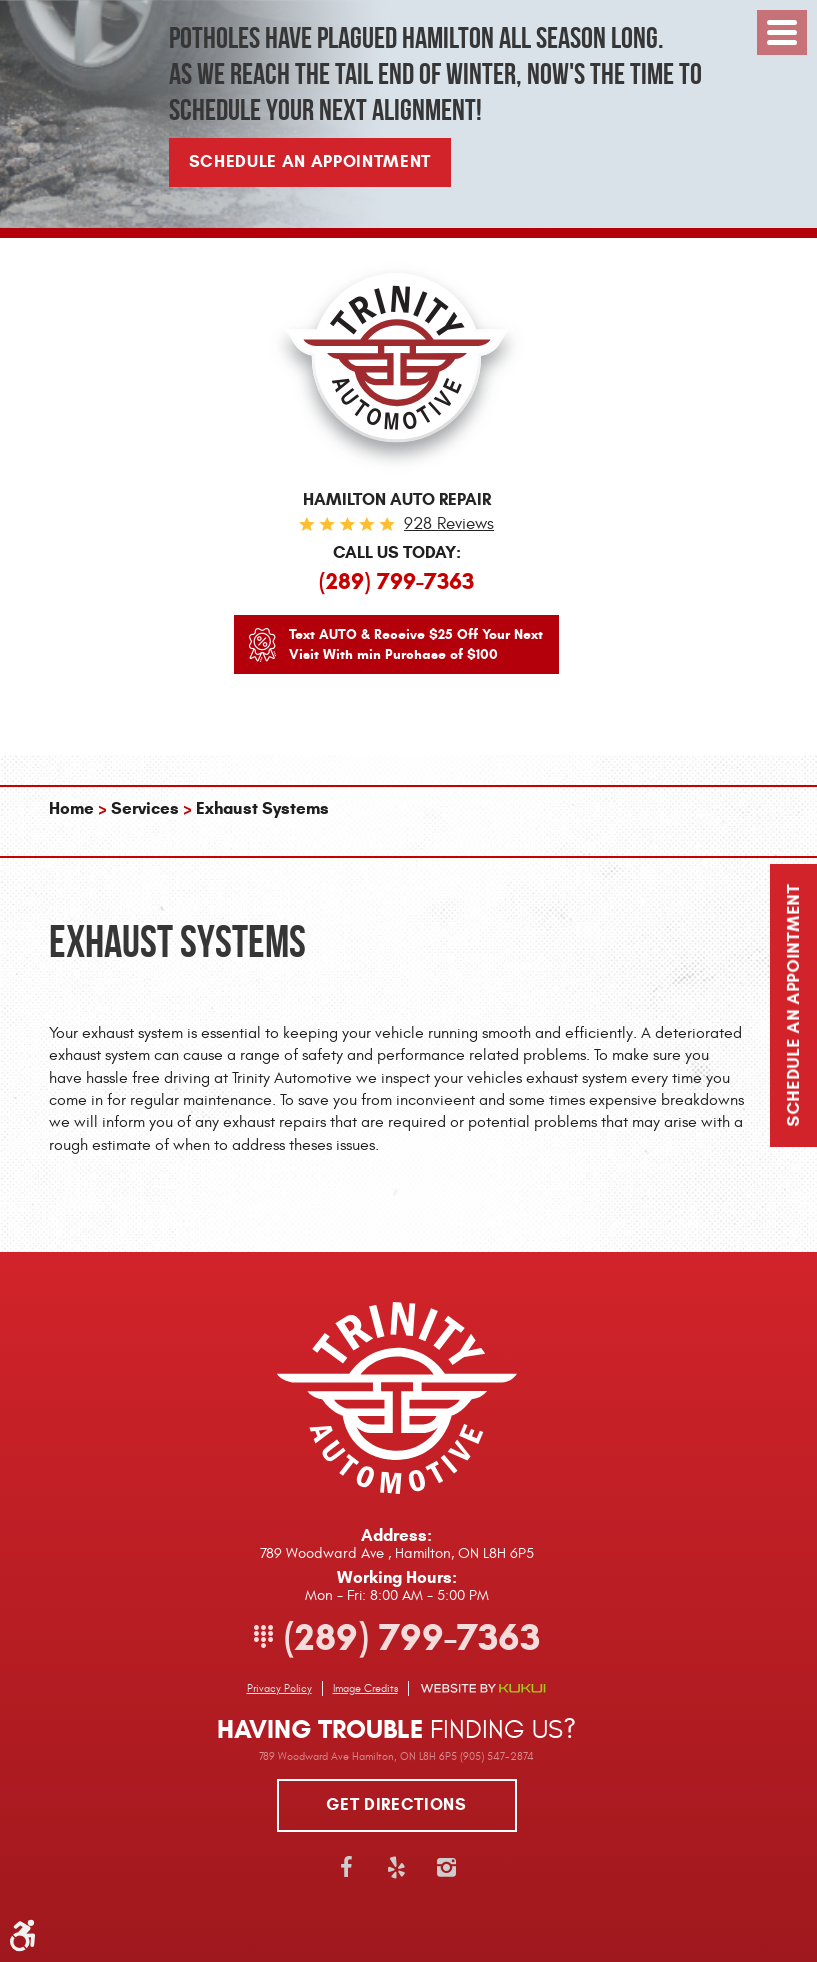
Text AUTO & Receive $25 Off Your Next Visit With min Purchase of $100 (416, 644)
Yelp (397, 1867)
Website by (483, 1688)
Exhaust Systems (262, 808)
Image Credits (365, 1688)
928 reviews (449, 524)
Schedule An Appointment (310, 161)
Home (71, 808)
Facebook (347, 1867)
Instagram (447, 1867)
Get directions (396, 1804)
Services (145, 808)
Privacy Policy (279, 1688)
